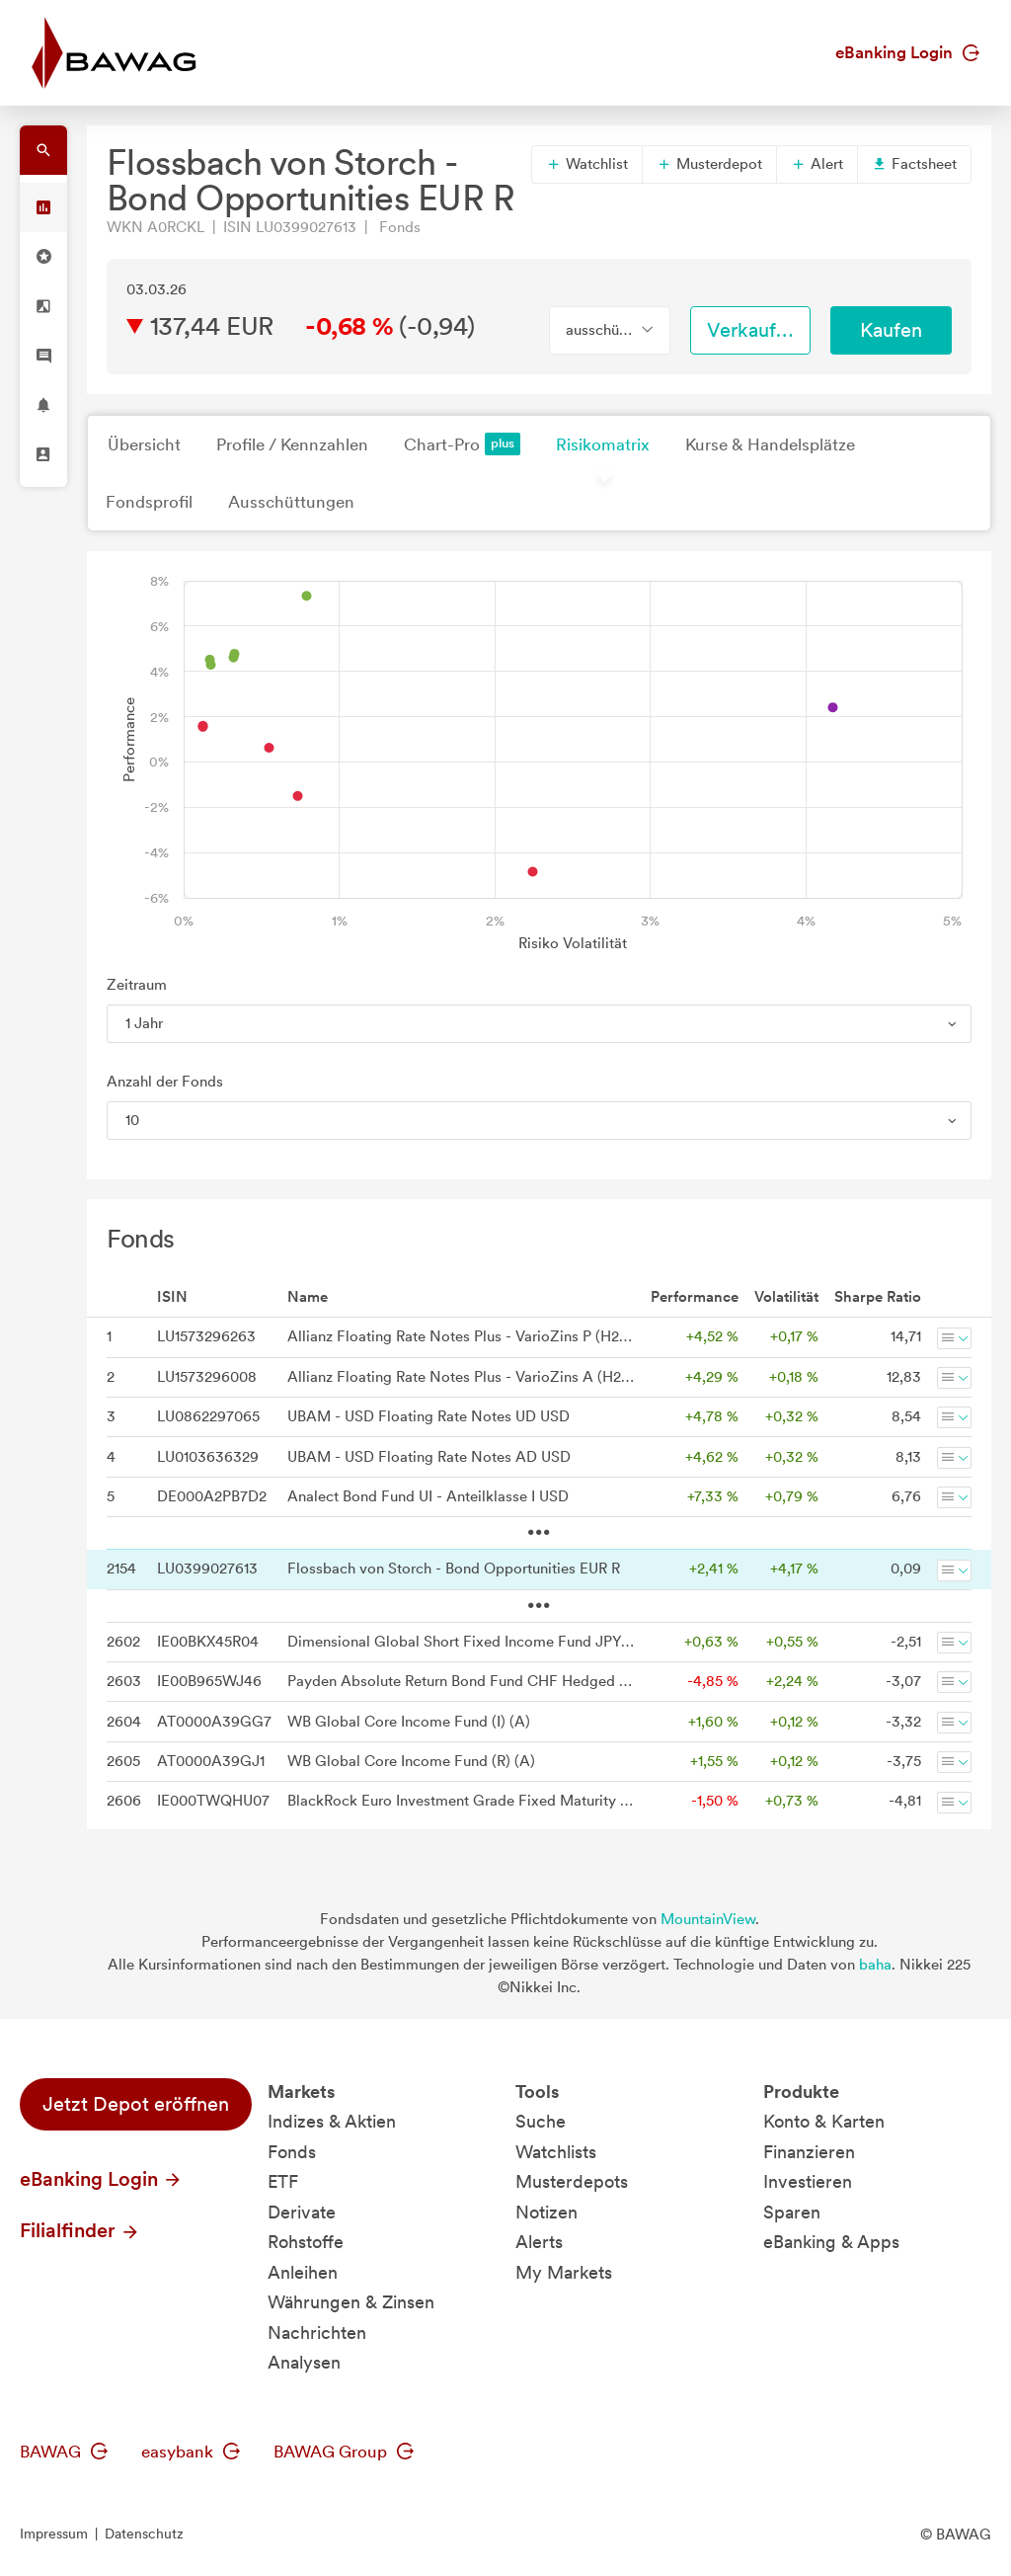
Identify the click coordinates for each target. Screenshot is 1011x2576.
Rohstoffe (306, 2241)
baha (875, 1964)
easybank (190, 2451)
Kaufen (891, 330)
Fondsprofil (149, 502)
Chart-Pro (462, 444)
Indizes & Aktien (332, 2121)
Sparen (791, 2212)
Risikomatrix (603, 444)
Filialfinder (80, 2230)
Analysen (304, 2362)
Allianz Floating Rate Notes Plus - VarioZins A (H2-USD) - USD (461, 1377)
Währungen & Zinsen (351, 2302)
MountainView (708, 1919)
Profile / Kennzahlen (292, 444)
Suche (540, 2121)
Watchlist (587, 164)
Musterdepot (709, 164)
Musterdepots (571, 2181)
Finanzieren (809, 2151)
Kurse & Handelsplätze (770, 444)
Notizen (546, 2212)
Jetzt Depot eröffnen (135, 2104)
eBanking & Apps (831, 2241)
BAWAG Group (343, 2451)
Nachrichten (317, 2332)
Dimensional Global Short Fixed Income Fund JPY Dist (461, 1641)
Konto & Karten (824, 2121)
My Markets (563, 2272)
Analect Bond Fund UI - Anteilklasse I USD (428, 1496)
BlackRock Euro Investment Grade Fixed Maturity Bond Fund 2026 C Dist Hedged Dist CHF (461, 1801)
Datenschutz (144, 2533)
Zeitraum (137, 985)
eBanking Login (907, 52)
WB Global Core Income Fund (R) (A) (411, 1761)
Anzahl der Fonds (165, 1081)
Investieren (807, 2181)
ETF (283, 2181)
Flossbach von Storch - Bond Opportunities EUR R (453, 1568)
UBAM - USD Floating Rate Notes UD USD (428, 1416)
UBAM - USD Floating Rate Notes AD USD (429, 1457)
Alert (817, 164)
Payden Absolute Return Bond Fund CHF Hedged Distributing (461, 1681)
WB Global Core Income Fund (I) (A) (408, 1722)
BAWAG (64, 2451)
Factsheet (914, 164)
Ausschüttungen (291, 502)
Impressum (54, 2533)
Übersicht (144, 444)
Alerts (539, 2241)
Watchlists (555, 2151)
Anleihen (303, 2272)
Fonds (292, 2151)
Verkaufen (752, 330)
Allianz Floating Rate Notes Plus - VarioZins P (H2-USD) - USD (461, 1336)
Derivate (302, 2212)
